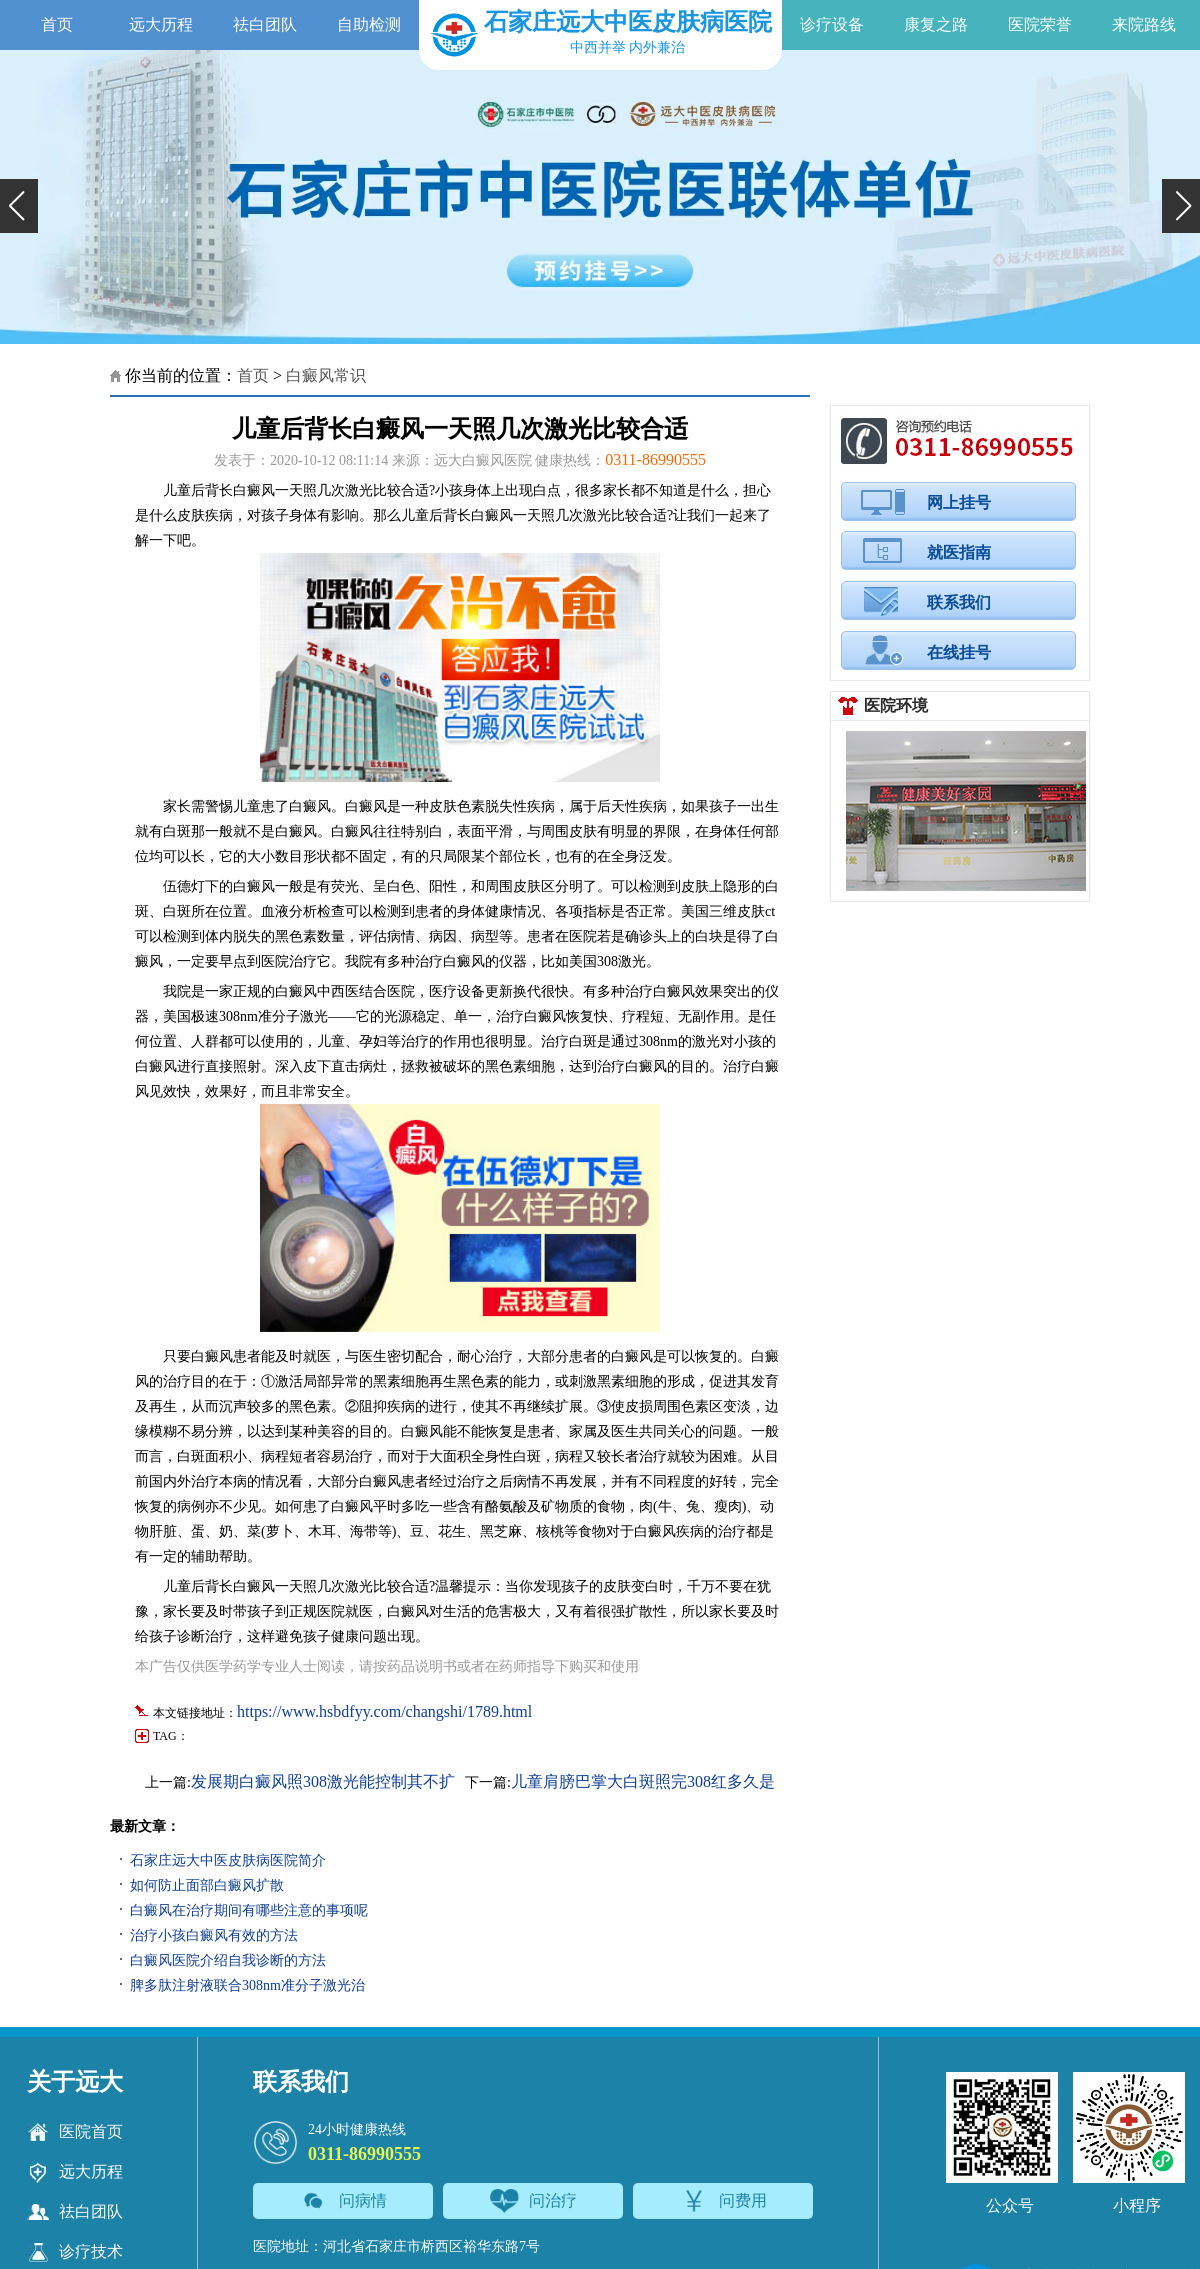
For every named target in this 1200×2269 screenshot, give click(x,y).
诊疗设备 (832, 24)
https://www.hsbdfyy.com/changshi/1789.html (384, 1711)
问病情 (343, 2201)
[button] (19, 206)
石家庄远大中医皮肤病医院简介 (228, 1860)
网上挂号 (959, 502)
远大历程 (161, 24)
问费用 (723, 2201)
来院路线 (1144, 24)
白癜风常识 (326, 375)
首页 (57, 24)
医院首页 (75, 2132)
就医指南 (959, 552)
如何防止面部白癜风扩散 (207, 1885)
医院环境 (896, 705)
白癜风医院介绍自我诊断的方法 (228, 1960)
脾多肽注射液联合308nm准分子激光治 (247, 1985)
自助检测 (369, 24)
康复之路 (936, 24)
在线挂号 (959, 652)
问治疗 (533, 2201)
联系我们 (959, 602)
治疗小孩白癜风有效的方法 (214, 1935)
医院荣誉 (1040, 24)
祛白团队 (265, 24)
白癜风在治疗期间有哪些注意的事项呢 (249, 1910)
